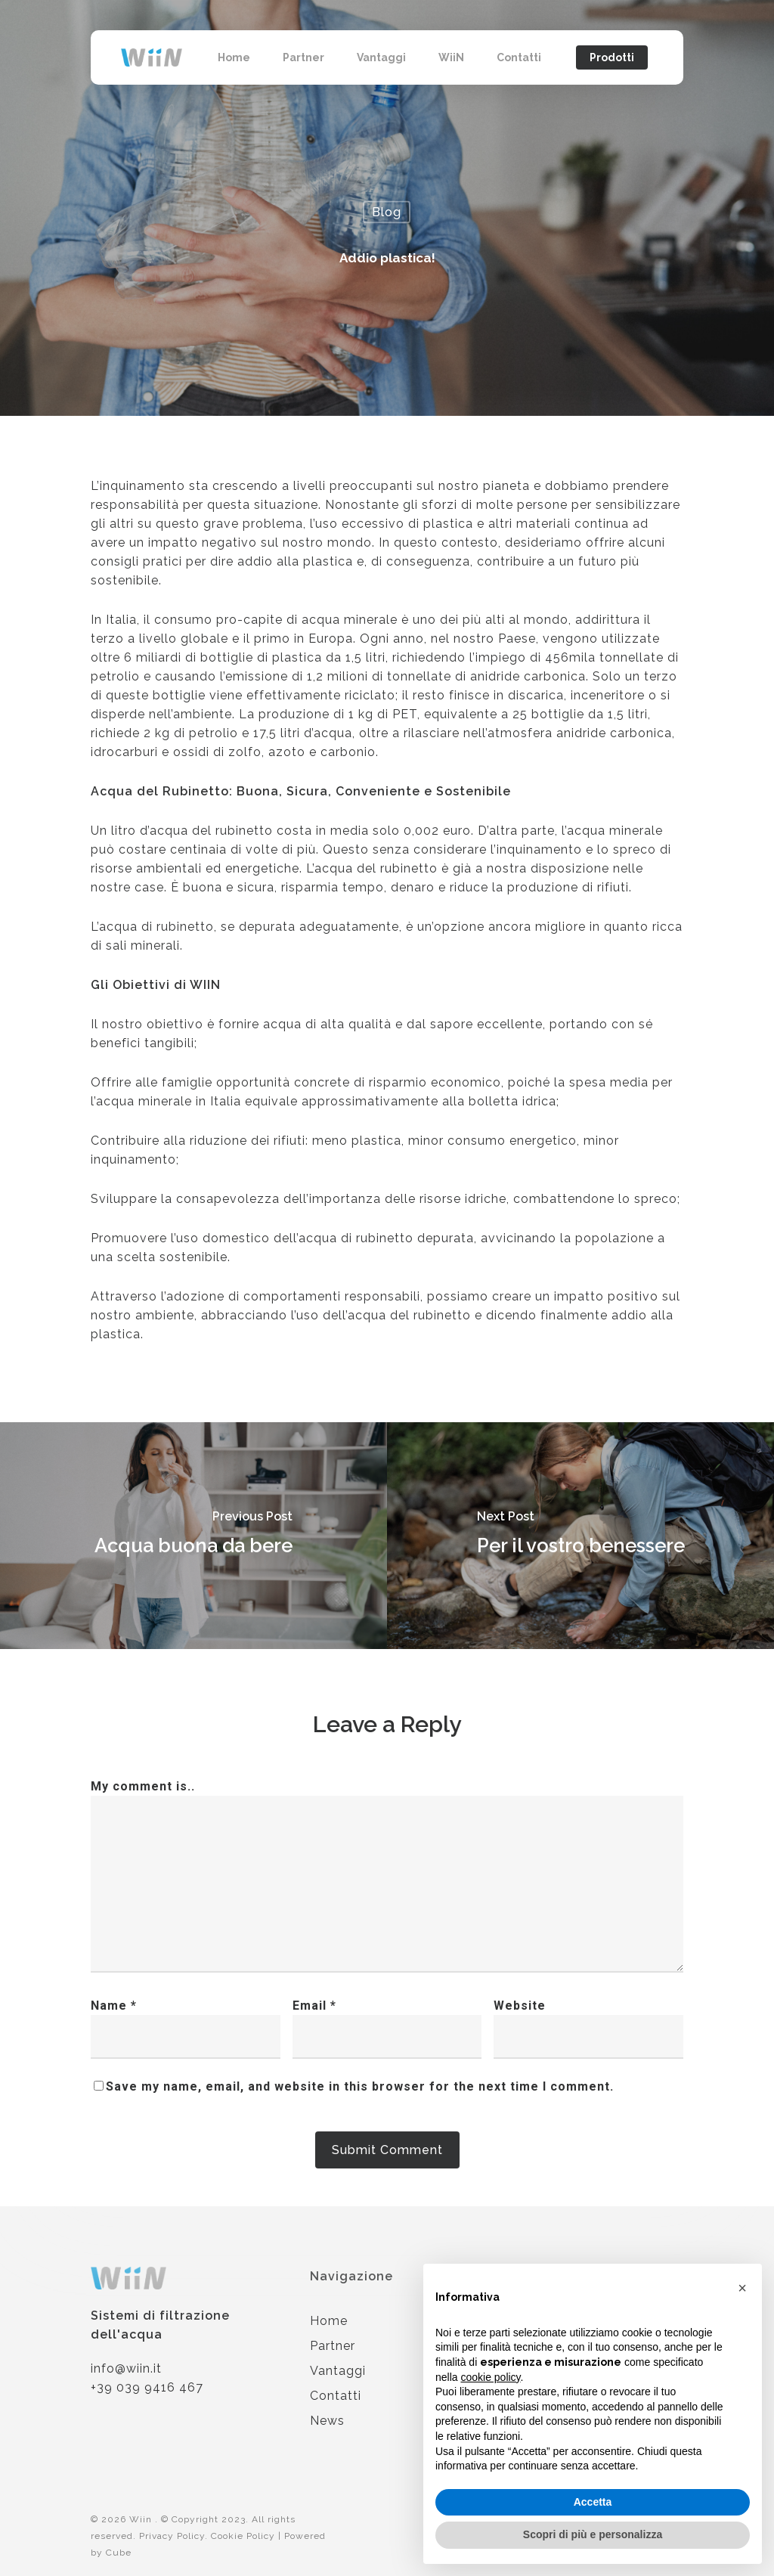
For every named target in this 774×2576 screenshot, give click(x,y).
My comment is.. (143, 1786)
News (327, 2420)
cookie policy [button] (490, 2377)
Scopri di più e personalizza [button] (592, 2534)
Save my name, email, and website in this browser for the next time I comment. (360, 2086)
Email (314, 2005)
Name (114, 2005)
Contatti (335, 2395)
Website (520, 2005)
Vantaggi (338, 2371)
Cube (119, 2552)
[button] (742, 2288)
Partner (332, 2346)
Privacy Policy (172, 2536)
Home (329, 2321)
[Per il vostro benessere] (580, 1535)
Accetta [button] (593, 2502)
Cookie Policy (243, 2536)
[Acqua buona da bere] (193, 1535)
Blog (386, 212)
